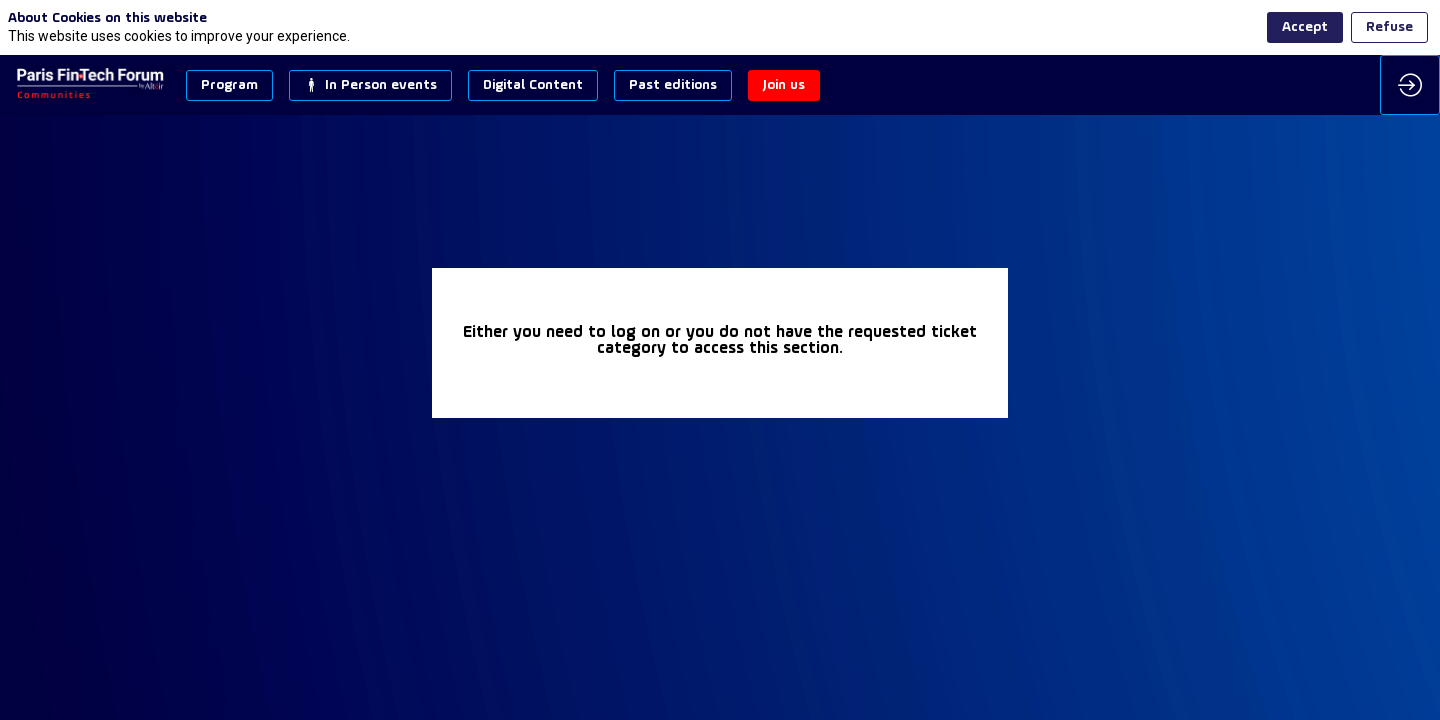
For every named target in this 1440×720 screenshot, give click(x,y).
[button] (229, 85)
